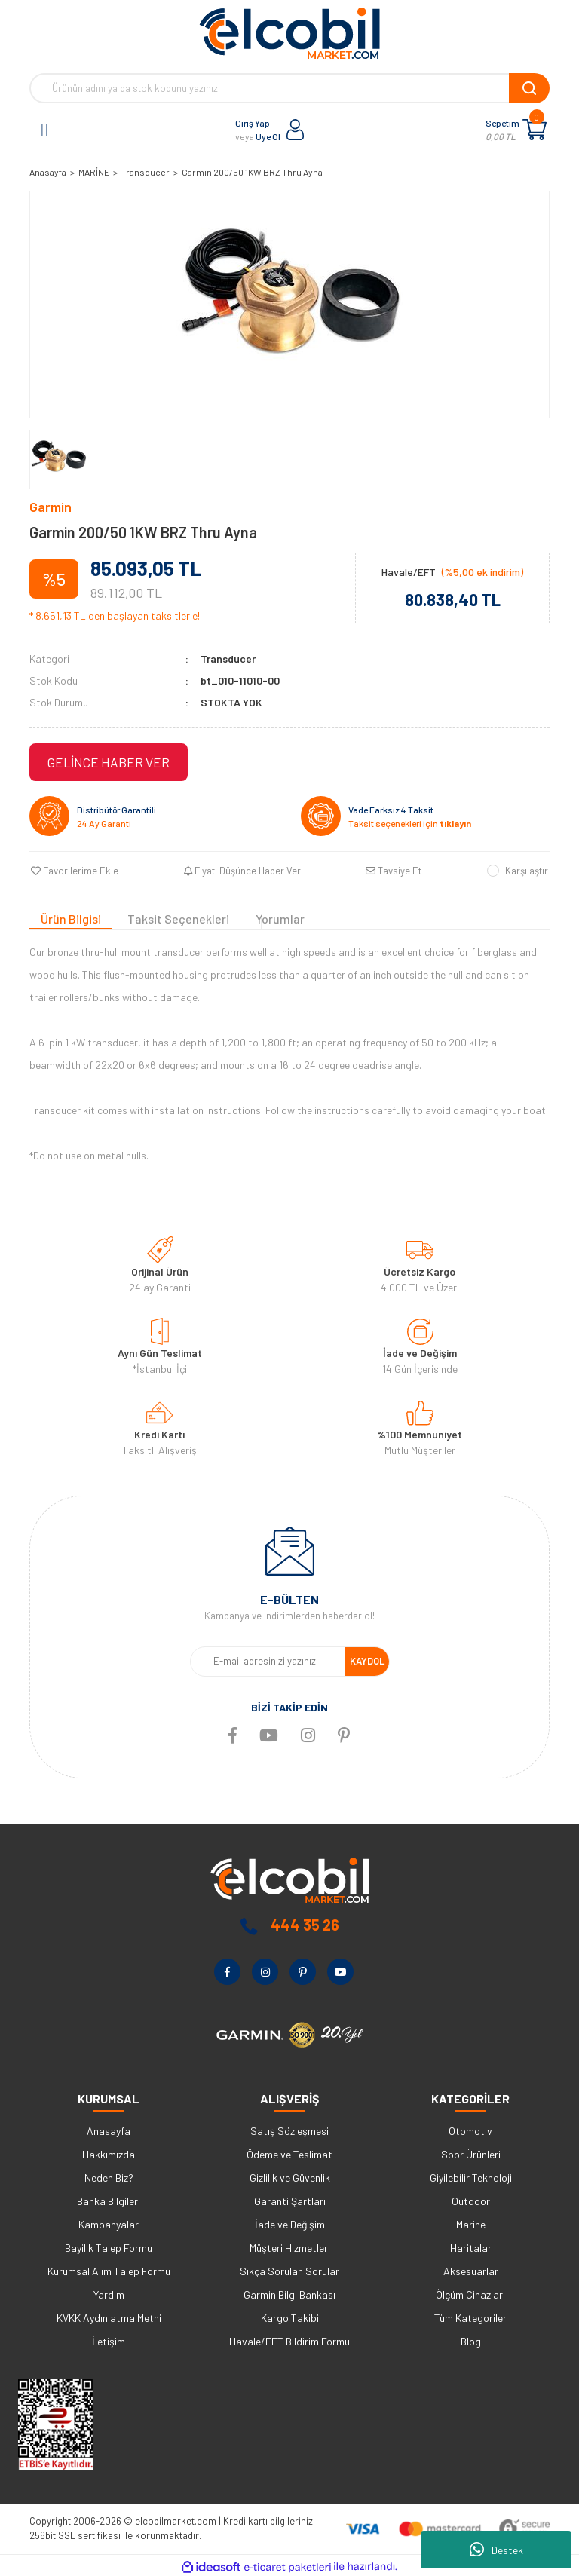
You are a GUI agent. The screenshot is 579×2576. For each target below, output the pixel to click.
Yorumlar (280, 917)
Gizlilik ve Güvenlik (290, 2175)
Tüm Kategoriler (470, 2315)
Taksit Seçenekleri (178, 917)
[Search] (289, 88)
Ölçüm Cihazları (470, 2292)
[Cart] (534, 130)
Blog (471, 2338)
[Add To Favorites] (73, 870)
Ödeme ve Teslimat (289, 2152)
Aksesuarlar (470, 2268)
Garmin (50, 506)
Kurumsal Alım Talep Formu (108, 2268)
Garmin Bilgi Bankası (289, 2292)
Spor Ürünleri (471, 2152)
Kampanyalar (108, 2222)
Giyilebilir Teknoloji (471, 2175)
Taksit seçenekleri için (409, 823)
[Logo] (289, 33)
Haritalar (471, 2245)
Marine (471, 2222)
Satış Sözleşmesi (289, 2128)
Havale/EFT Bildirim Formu (289, 2338)
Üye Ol (268, 136)
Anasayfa (108, 2128)
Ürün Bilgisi (71, 917)
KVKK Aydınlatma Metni (109, 2315)
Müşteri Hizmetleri (290, 2245)
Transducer (228, 658)
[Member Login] (295, 130)
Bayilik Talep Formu (108, 2245)
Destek (496, 2549)
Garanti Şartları (290, 2198)
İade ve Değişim (290, 2222)
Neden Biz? (108, 2175)
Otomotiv (470, 2128)
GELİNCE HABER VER (108, 762)
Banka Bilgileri (108, 2198)
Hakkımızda (108, 2152)
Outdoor (471, 2198)
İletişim (108, 2338)
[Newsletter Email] (268, 1659)
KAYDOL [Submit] (367, 1659)
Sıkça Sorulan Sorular (289, 2268)
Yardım (108, 2292)
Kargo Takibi (290, 2315)
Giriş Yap (252, 123)
